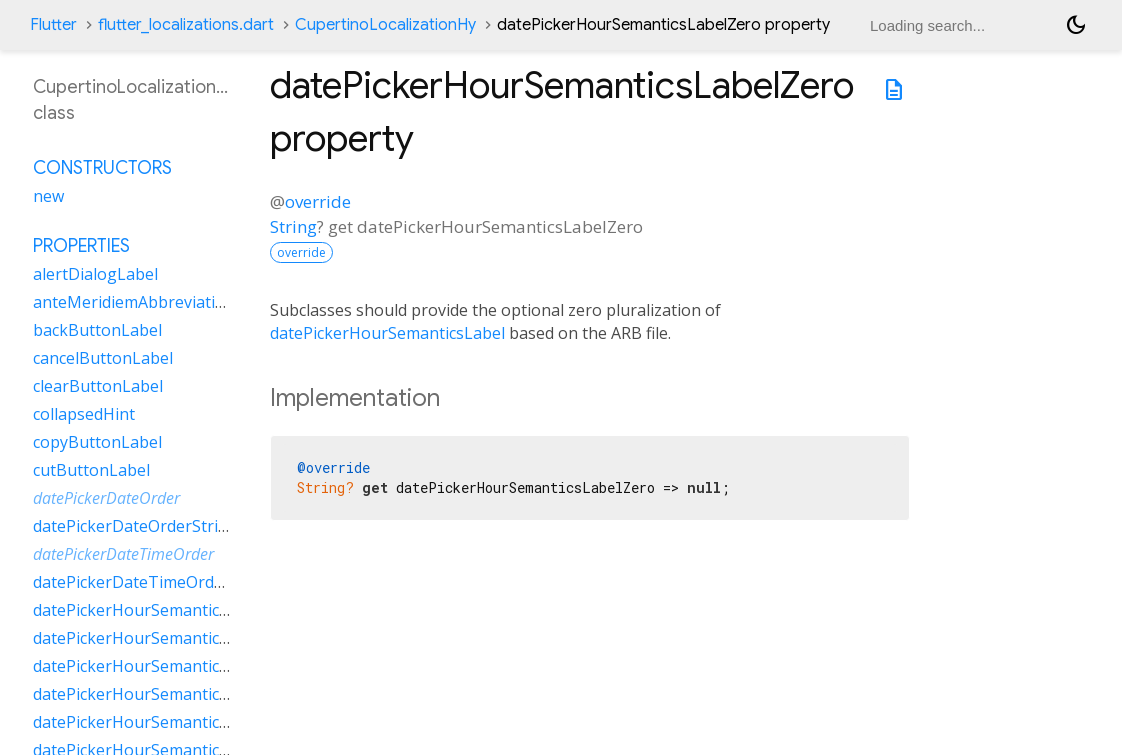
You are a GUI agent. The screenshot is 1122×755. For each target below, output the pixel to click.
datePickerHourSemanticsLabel (387, 333)
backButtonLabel (97, 330)
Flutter (53, 25)
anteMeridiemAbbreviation (134, 302)
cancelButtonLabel (103, 358)
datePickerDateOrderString (135, 526)
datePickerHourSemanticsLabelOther (172, 694)
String (293, 226)
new (48, 196)
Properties (81, 246)
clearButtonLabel (98, 386)
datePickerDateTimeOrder (123, 554)
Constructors (102, 168)
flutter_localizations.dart (186, 25)
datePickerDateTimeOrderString (154, 582)
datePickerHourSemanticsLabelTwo (167, 722)
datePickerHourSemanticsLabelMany (171, 638)
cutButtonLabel (91, 470)
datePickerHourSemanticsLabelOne (166, 666)
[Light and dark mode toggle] (1076, 25)
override (318, 201)
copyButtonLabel (97, 442)
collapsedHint (84, 414)
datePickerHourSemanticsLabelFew (165, 610)
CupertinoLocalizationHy (385, 25)
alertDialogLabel (95, 274)
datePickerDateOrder (106, 498)
